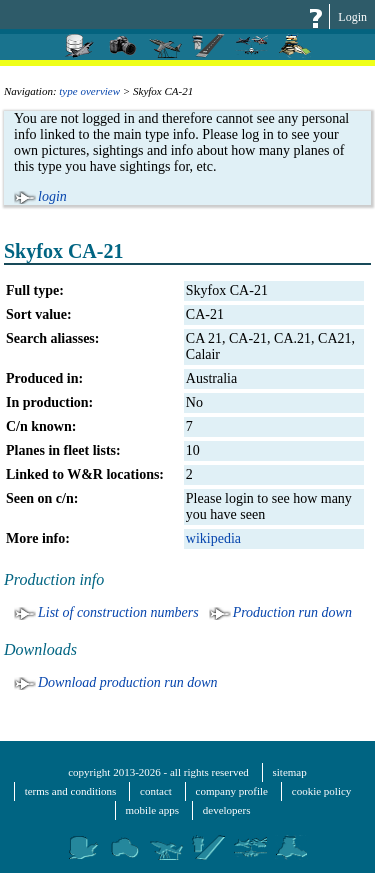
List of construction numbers (118, 612)
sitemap (290, 772)
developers (227, 810)
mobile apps (152, 810)
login (52, 196)
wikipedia (213, 538)
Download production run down (128, 682)
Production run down (292, 612)
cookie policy (322, 791)
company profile (232, 791)
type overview (89, 91)
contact (156, 791)
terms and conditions (71, 791)
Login (352, 17)
